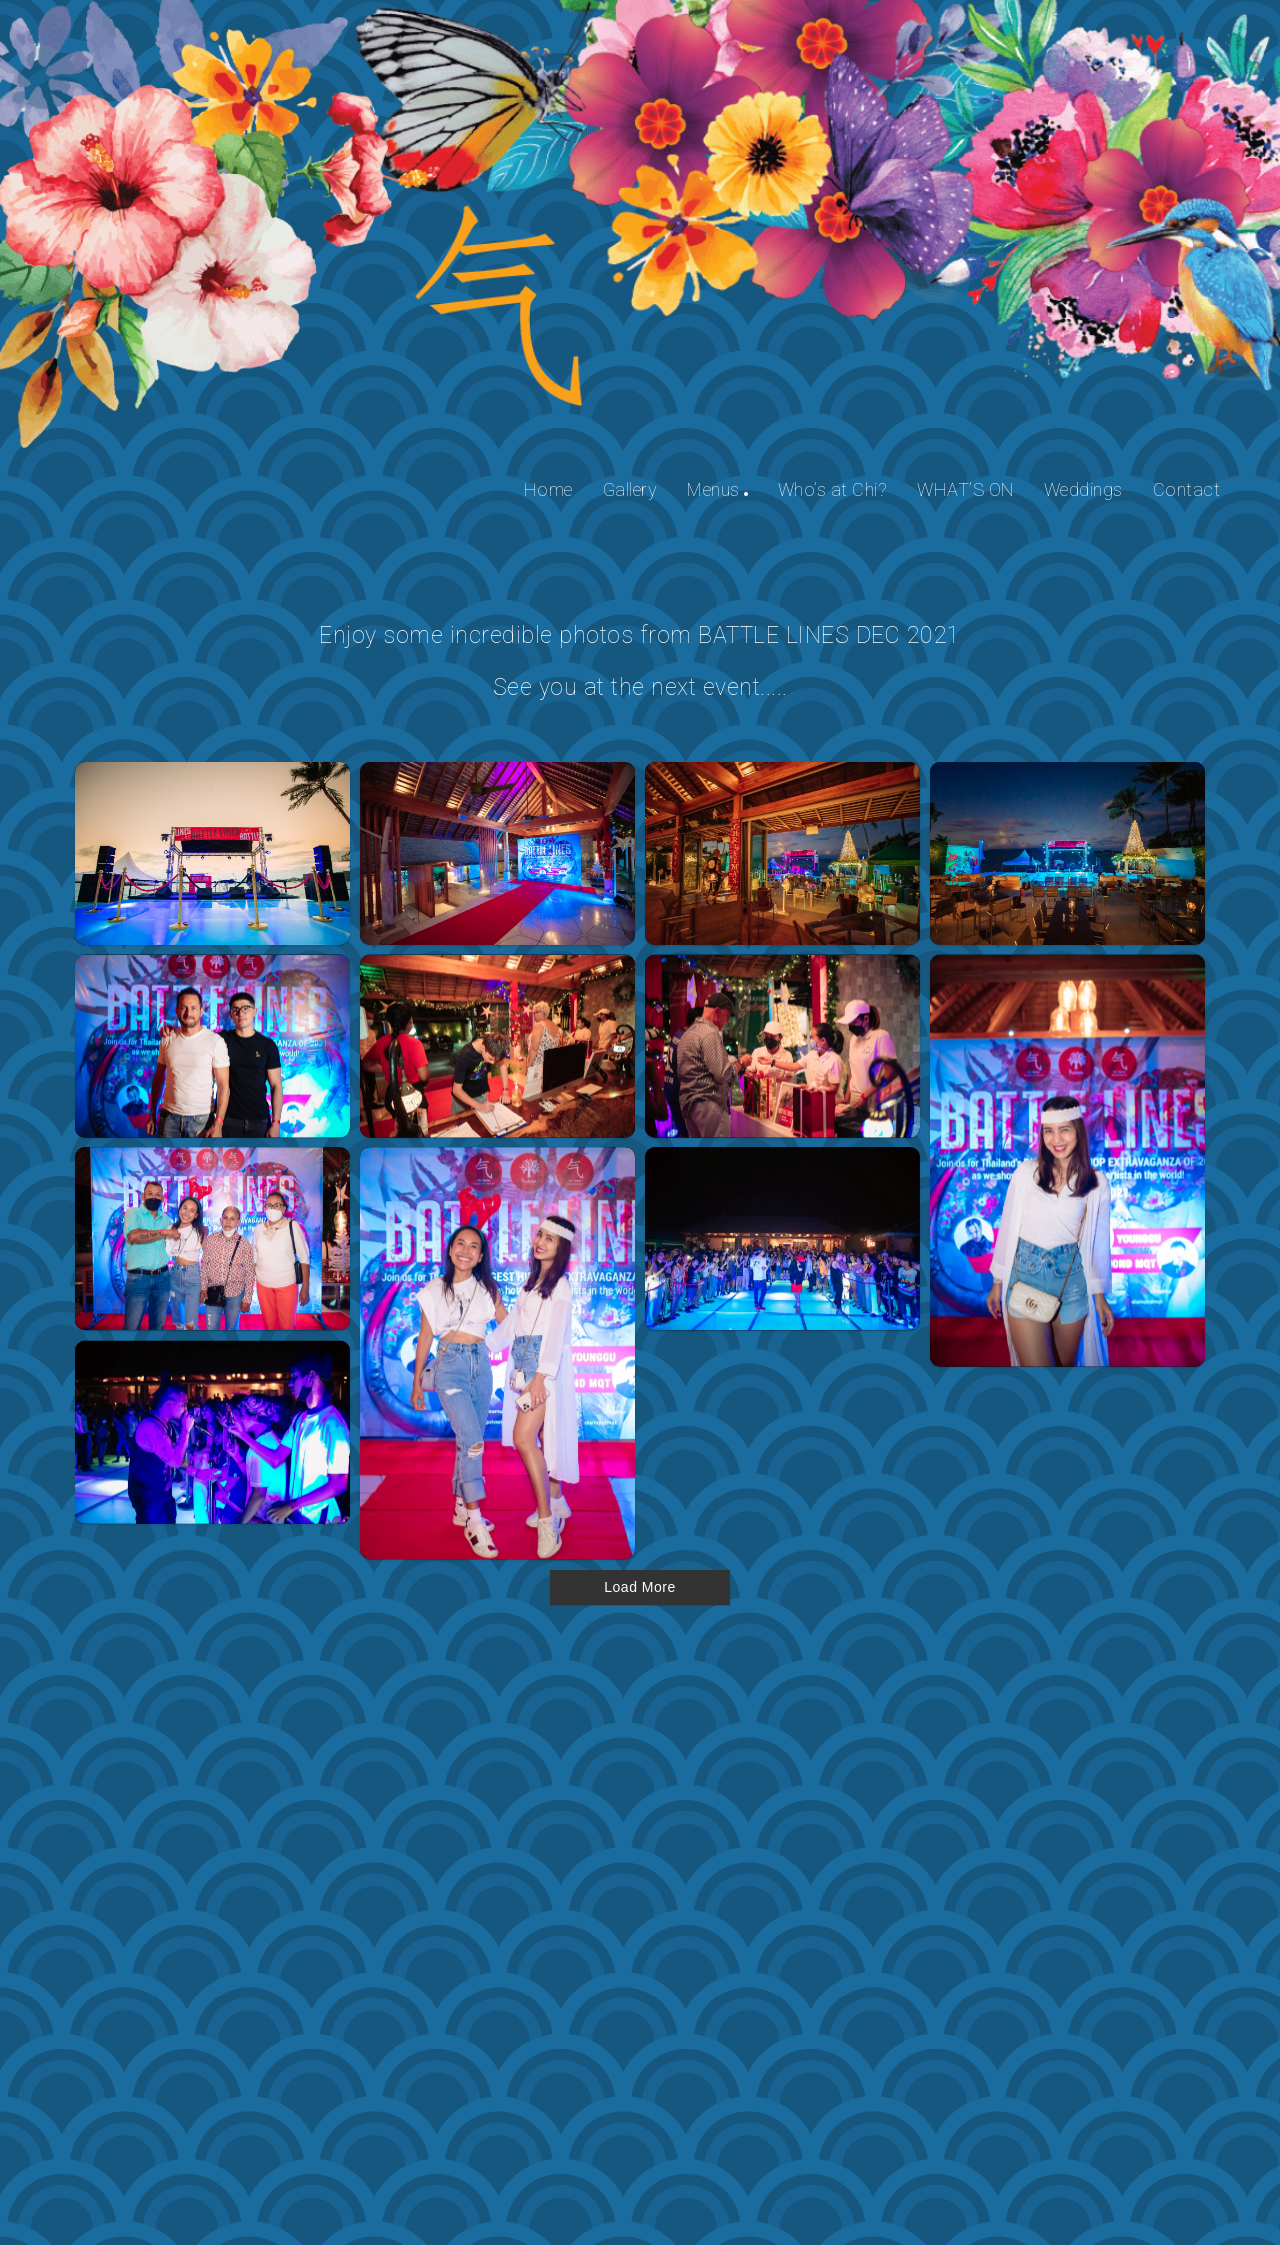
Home (548, 489)
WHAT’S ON (965, 489)
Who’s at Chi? (833, 489)
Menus (713, 489)
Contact (1187, 489)
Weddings (1083, 489)
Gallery (630, 489)
